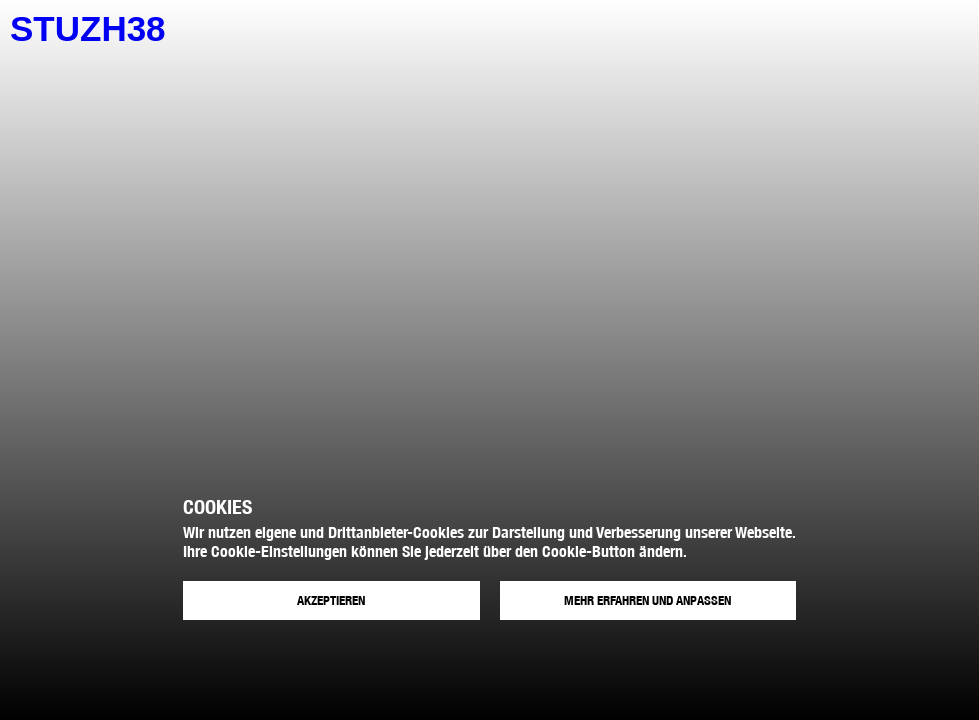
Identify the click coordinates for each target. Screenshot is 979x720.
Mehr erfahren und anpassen (647, 600)
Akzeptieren (331, 600)
